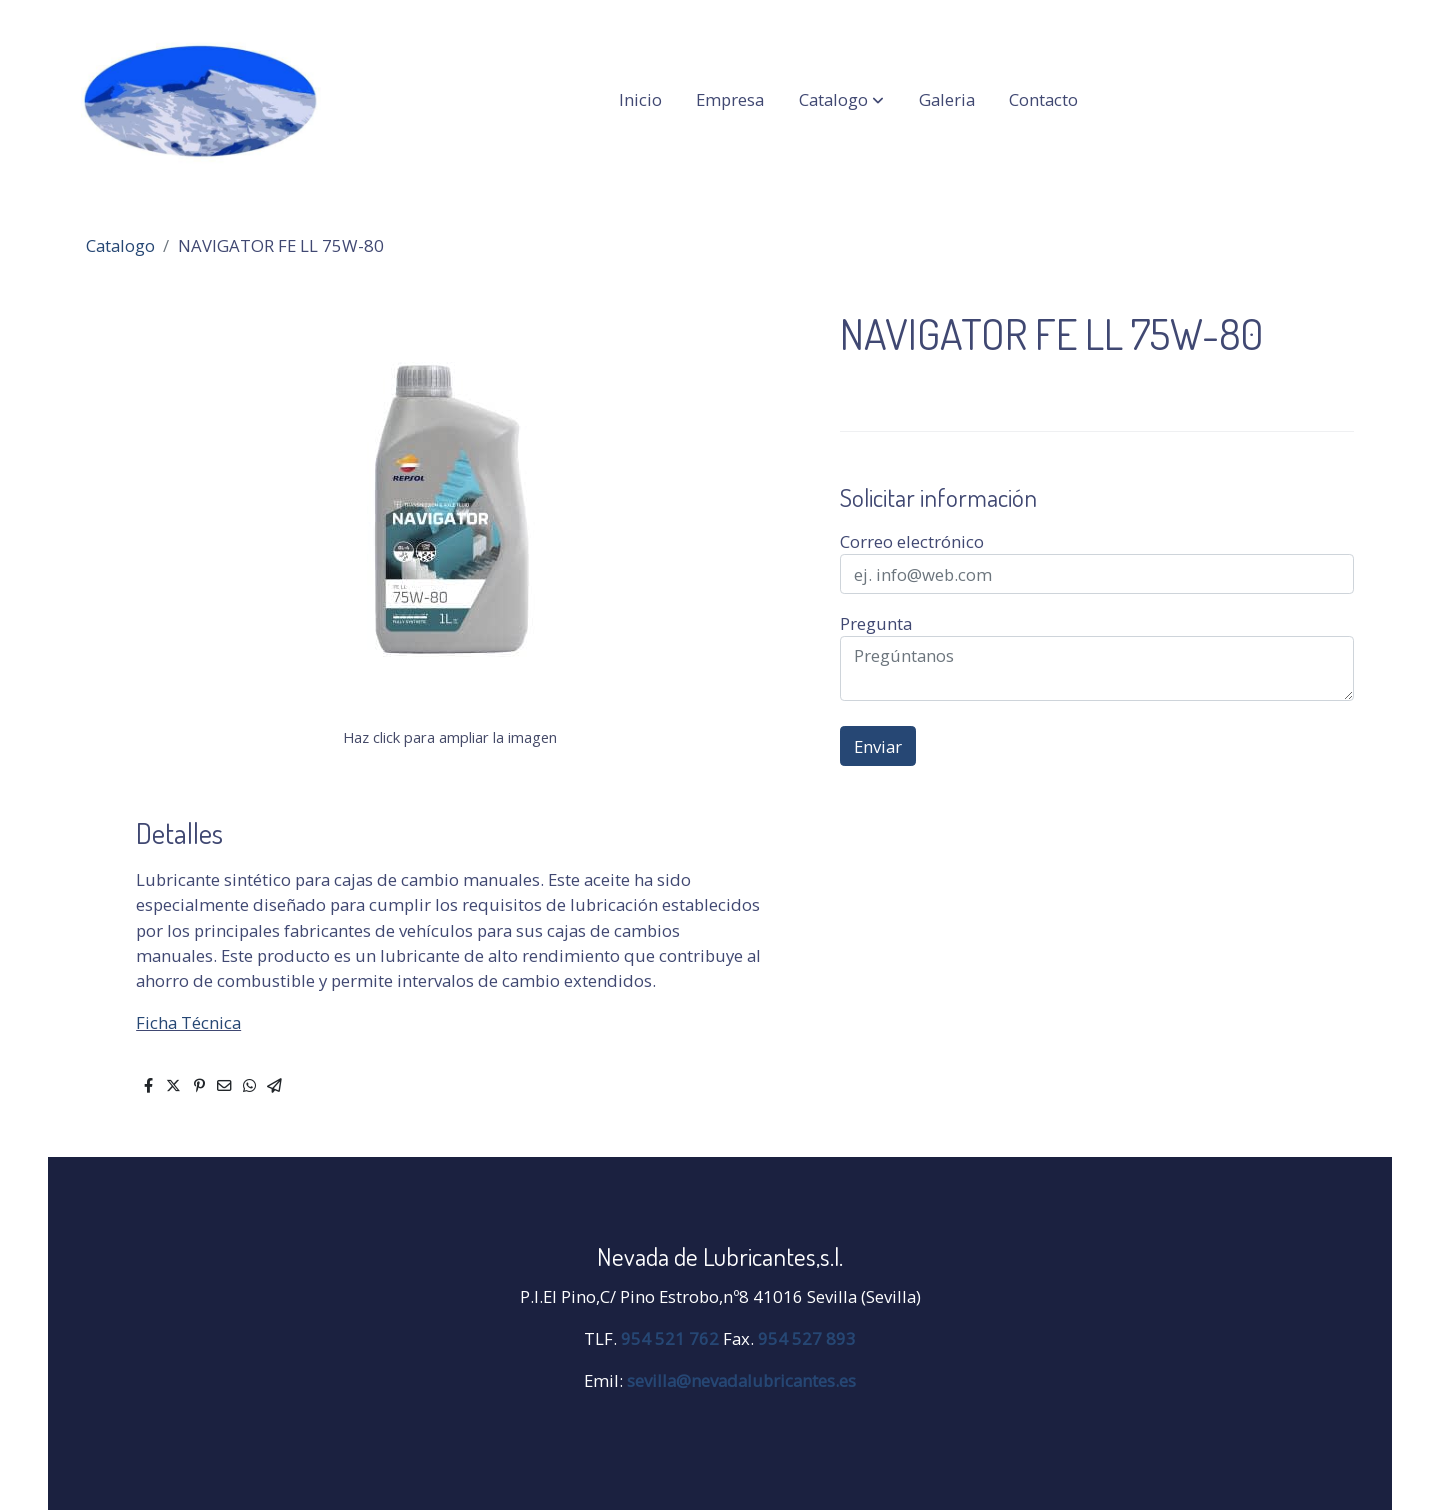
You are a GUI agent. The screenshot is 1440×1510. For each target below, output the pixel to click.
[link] (201, 100)
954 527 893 (807, 1338)
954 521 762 (670, 1338)
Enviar (878, 746)
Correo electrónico (912, 541)
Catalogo (120, 245)
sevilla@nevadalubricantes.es (741, 1380)
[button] (841, 100)
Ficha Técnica (188, 1022)
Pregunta (876, 623)
